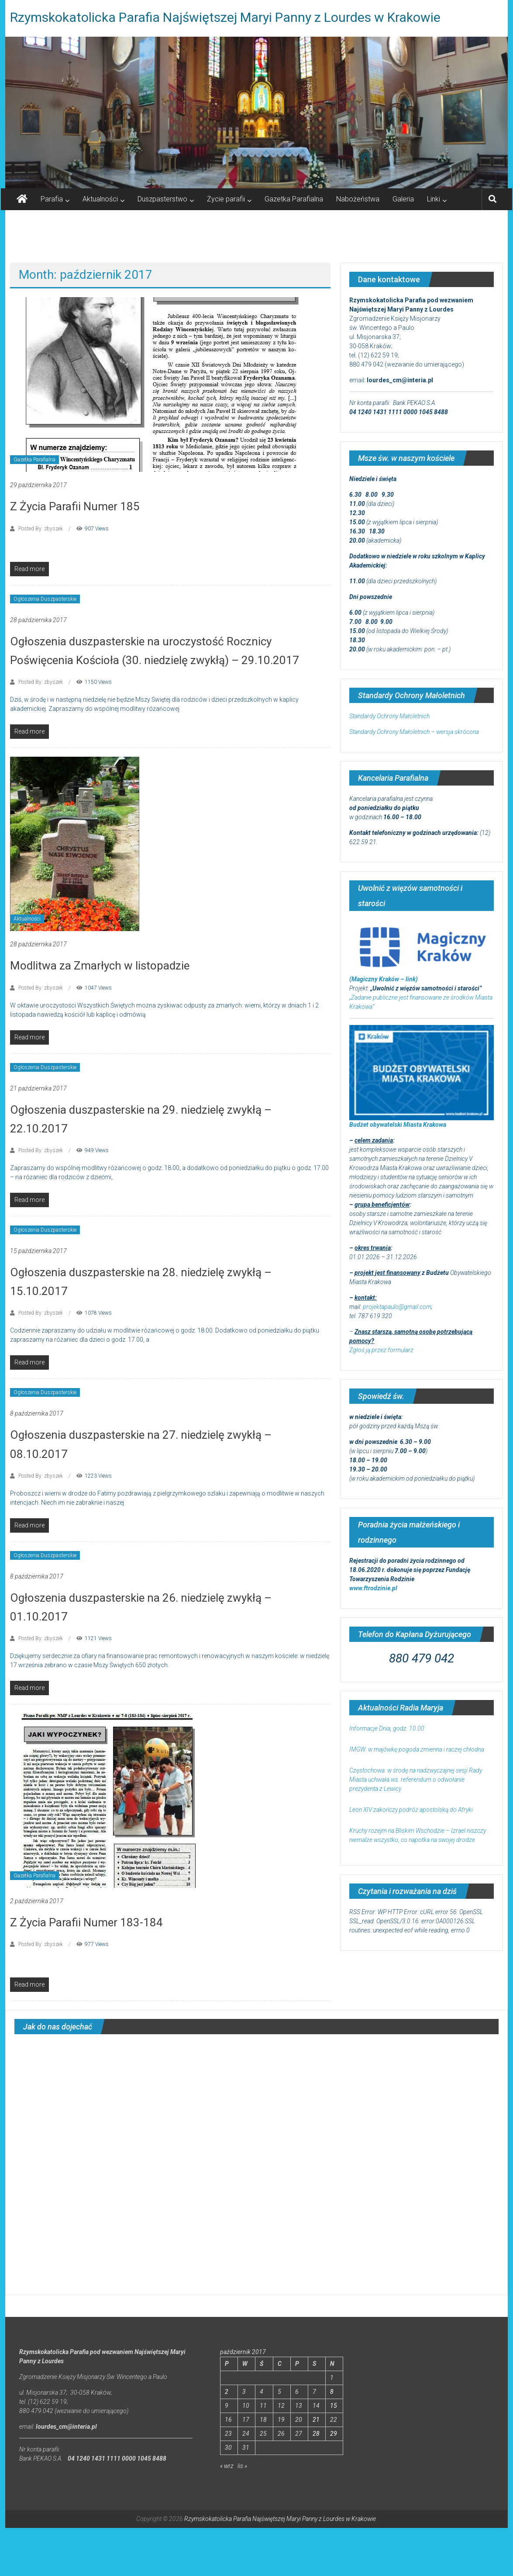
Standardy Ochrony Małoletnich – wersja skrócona (414, 731)
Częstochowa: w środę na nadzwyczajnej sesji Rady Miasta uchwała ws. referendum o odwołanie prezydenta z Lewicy (415, 1779)
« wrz (227, 2465)
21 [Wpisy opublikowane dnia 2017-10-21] (316, 2419)
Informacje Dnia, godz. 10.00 (386, 1728)
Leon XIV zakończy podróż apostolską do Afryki (411, 1809)
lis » (242, 2465)
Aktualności (100, 199)
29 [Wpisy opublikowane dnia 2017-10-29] (333, 2433)
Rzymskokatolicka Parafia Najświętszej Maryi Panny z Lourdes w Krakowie (225, 17)
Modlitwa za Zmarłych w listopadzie (99, 965)
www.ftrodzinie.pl (373, 1588)
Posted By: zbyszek (40, 529)
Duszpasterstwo (162, 199)
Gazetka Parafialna (294, 199)
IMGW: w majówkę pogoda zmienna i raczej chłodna (416, 1749)
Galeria (403, 199)
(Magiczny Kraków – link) (383, 979)
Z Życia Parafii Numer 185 (75, 506)
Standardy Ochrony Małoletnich (389, 716)
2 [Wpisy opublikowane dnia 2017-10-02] (226, 2391)
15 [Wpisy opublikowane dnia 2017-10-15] (333, 2405)
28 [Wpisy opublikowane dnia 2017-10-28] (316, 2433)
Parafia (52, 199)
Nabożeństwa (357, 199)
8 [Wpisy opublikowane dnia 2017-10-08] (332, 2391)
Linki (433, 199)
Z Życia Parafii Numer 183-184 (86, 1922)
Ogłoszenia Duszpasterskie (45, 599)
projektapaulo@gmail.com (397, 1306)
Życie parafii (226, 199)
